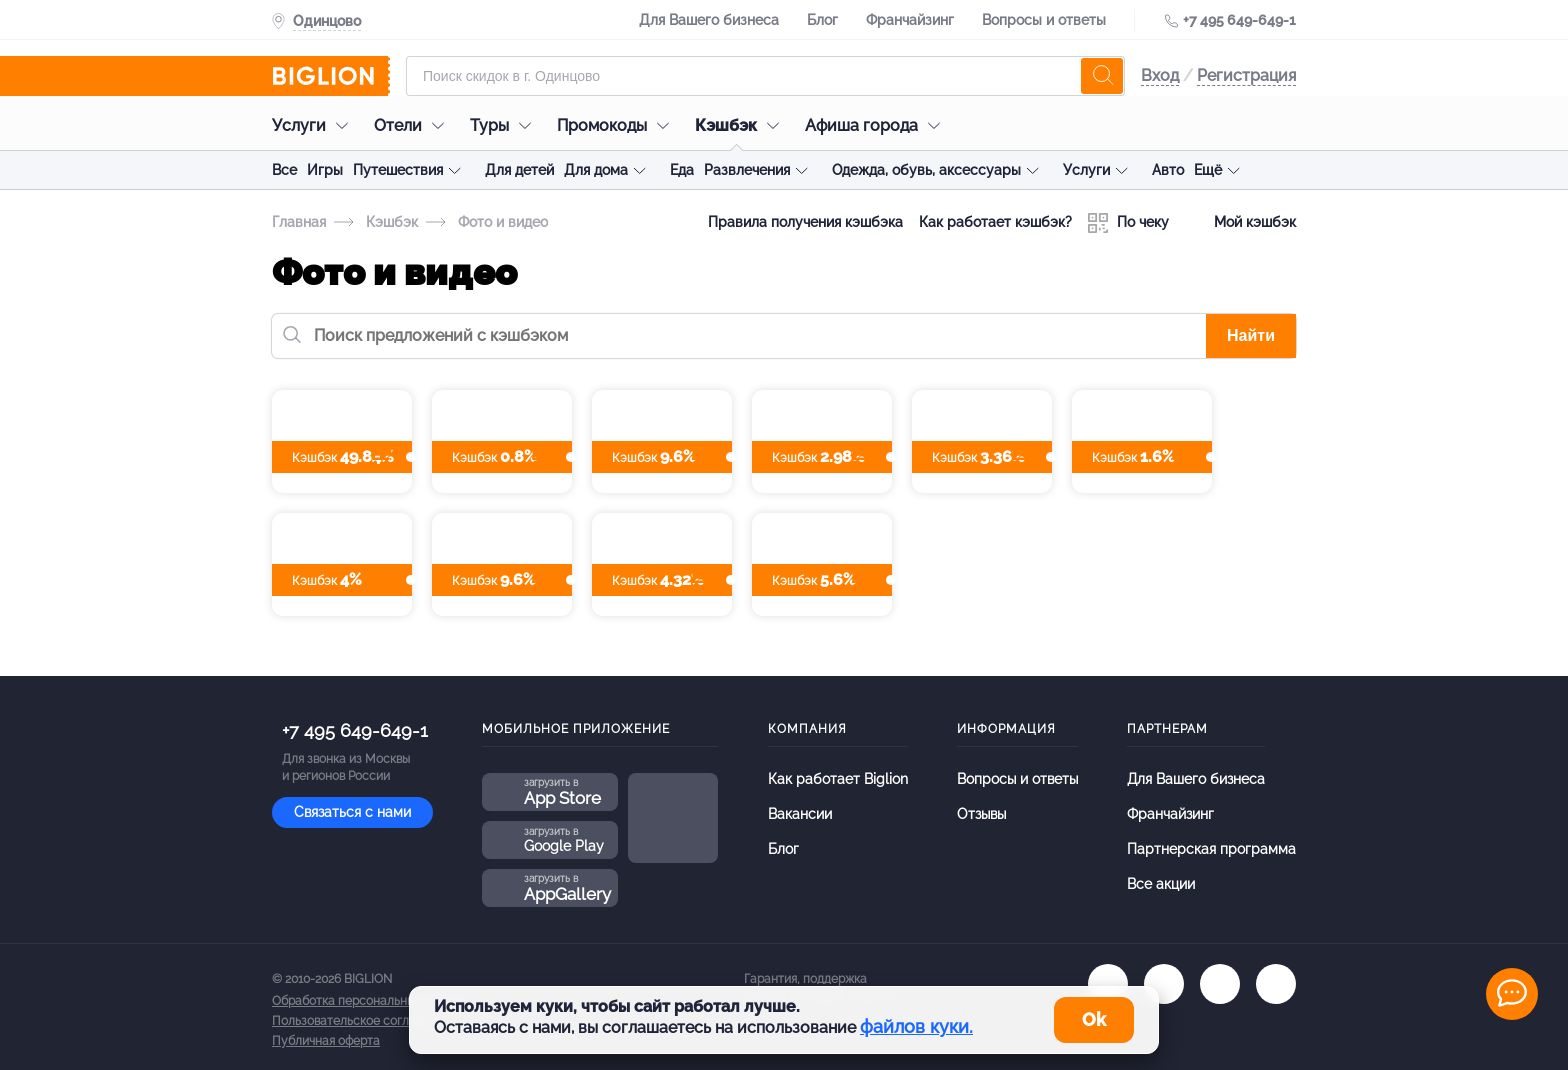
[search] (1102, 76)
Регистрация (1246, 75)
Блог (822, 20)
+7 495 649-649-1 (1239, 20)
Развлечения (747, 170)
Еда (682, 170)
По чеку (1128, 223)
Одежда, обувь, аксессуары (926, 170)
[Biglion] (331, 76)
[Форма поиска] (765, 76)
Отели (414, 125)
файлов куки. (916, 1026)
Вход (1160, 75)
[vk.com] (1108, 984)
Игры (325, 170)
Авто (1168, 170)
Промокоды (618, 125)
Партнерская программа (1211, 849)
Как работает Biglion (838, 779)
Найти (1251, 335)
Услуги (315, 125)
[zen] (1276, 984)
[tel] (1220, 984)
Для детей (519, 170)
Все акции (1161, 884)
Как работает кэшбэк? (995, 222)
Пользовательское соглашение (363, 1021)
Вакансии (800, 814)
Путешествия (398, 170)
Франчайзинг (910, 20)
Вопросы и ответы (1044, 20)
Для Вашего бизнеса (709, 20)
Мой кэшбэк (1240, 223)
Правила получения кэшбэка (805, 222)
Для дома (596, 170)
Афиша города (877, 125)
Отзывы (981, 814)
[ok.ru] (1164, 984)
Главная (299, 222)
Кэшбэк (742, 125)
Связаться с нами (352, 812)
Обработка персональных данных (369, 1001)
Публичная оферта (326, 1041)
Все (284, 170)
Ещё (1208, 170)
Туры (505, 125)
